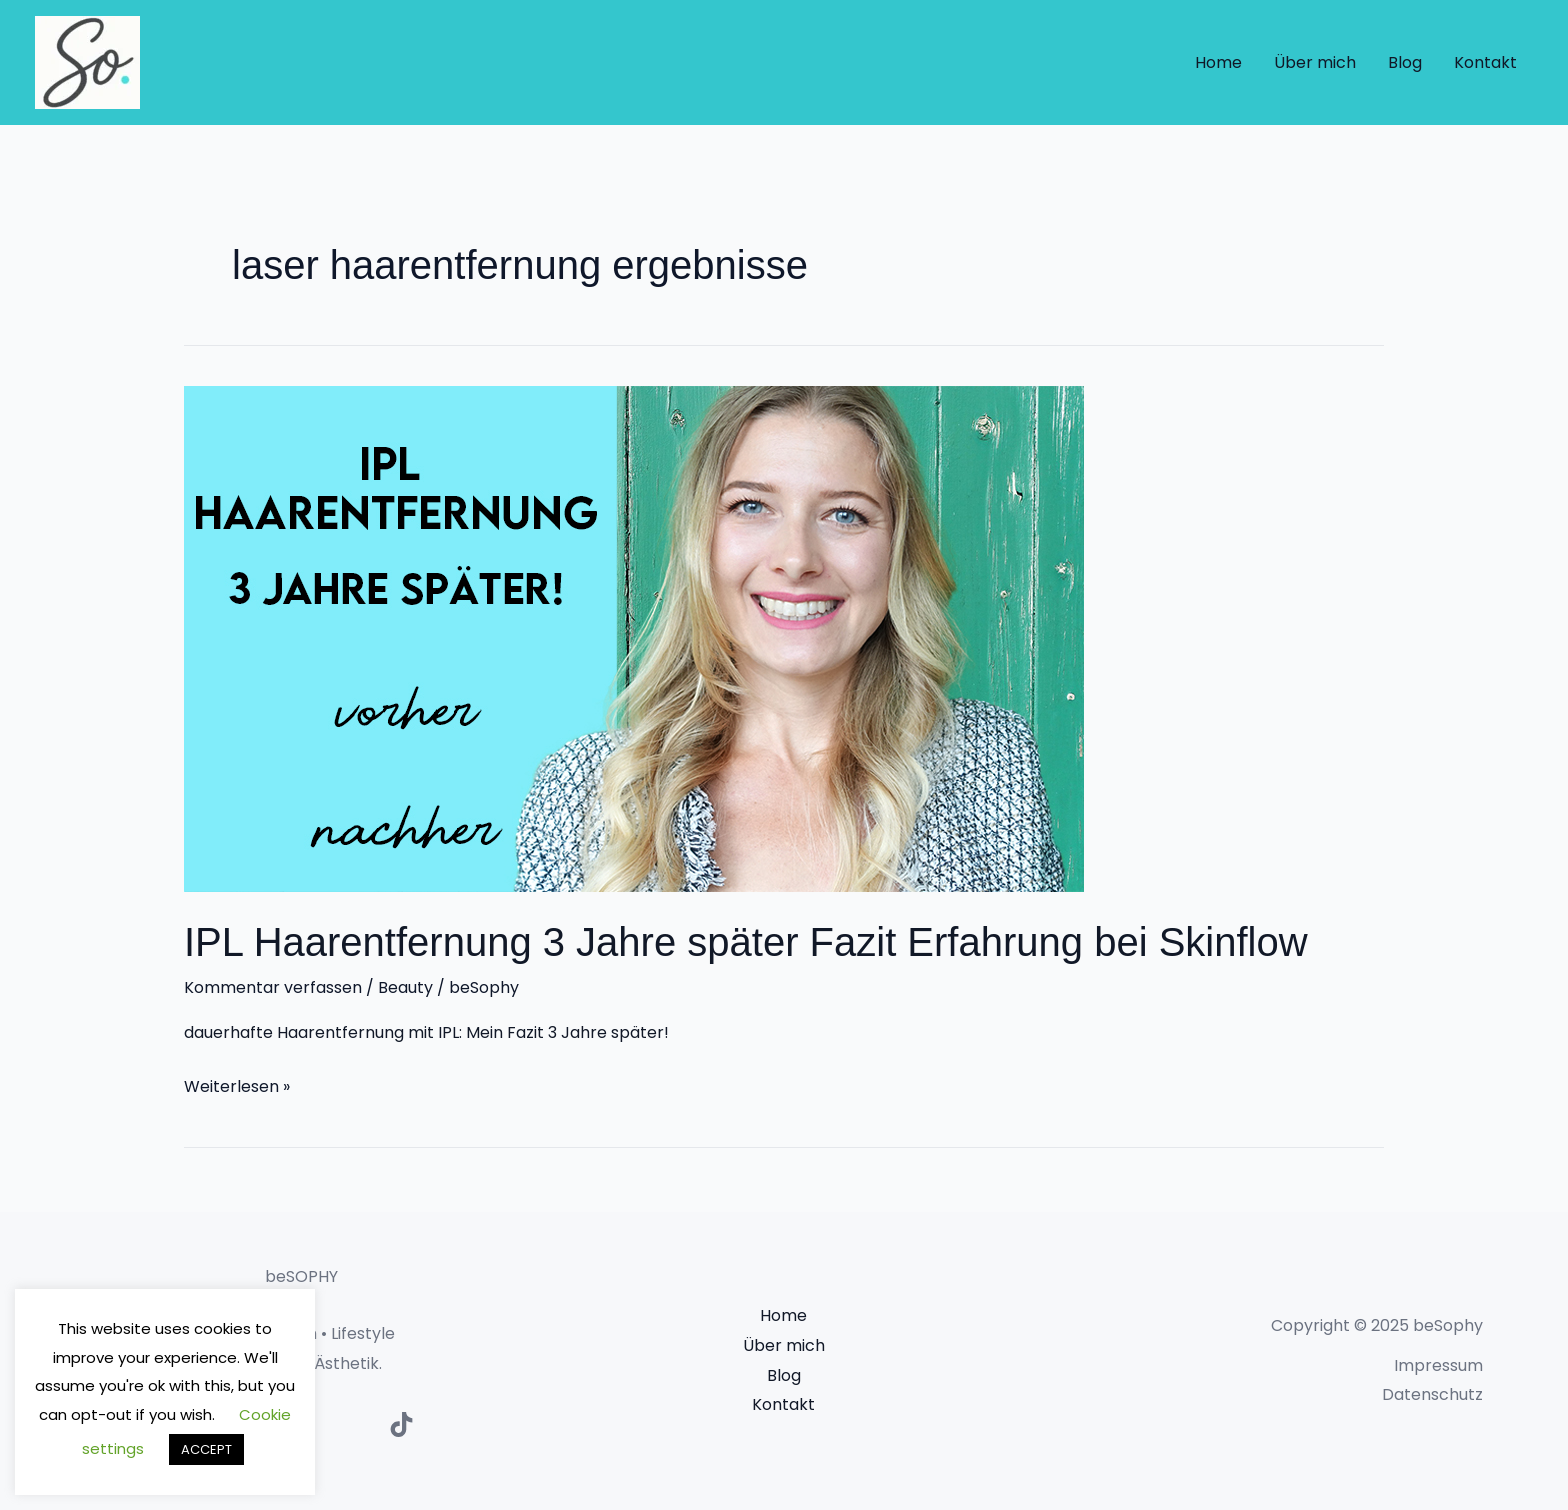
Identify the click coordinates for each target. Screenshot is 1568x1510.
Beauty (405, 987)
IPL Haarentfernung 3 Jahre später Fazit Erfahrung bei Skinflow (746, 942)
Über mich (1315, 62)
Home (1218, 62)
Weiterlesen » (237, 1085)
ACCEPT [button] (206, 1449)
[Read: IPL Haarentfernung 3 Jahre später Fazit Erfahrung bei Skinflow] (634, 637)
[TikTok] (401, 1424)
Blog (1405, 62)
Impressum (1438, 1365)
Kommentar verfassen (273, 987)
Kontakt (1485, 62)
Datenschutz (1432, 1394)
